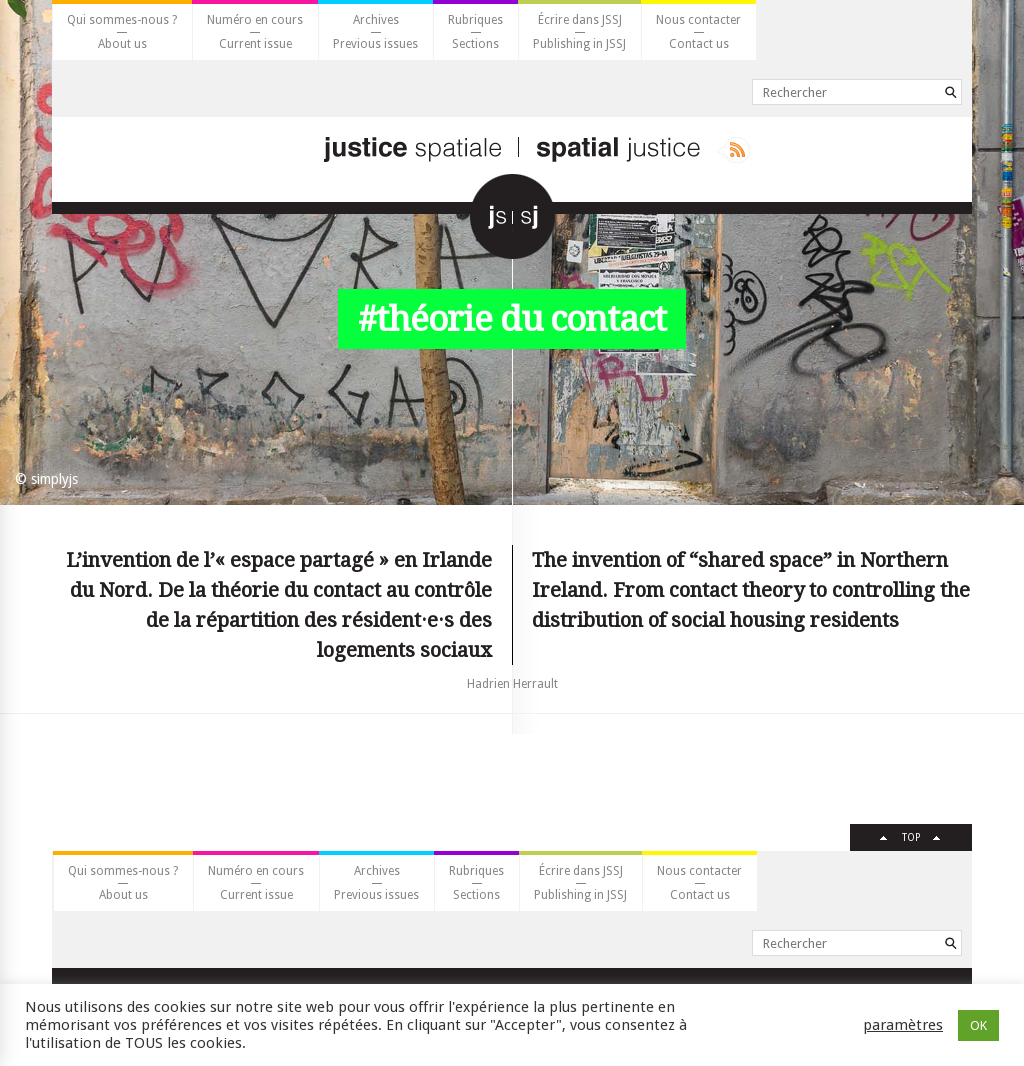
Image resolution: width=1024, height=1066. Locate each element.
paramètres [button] (903, 1025)
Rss (733, 150)
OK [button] (978, 1025)
